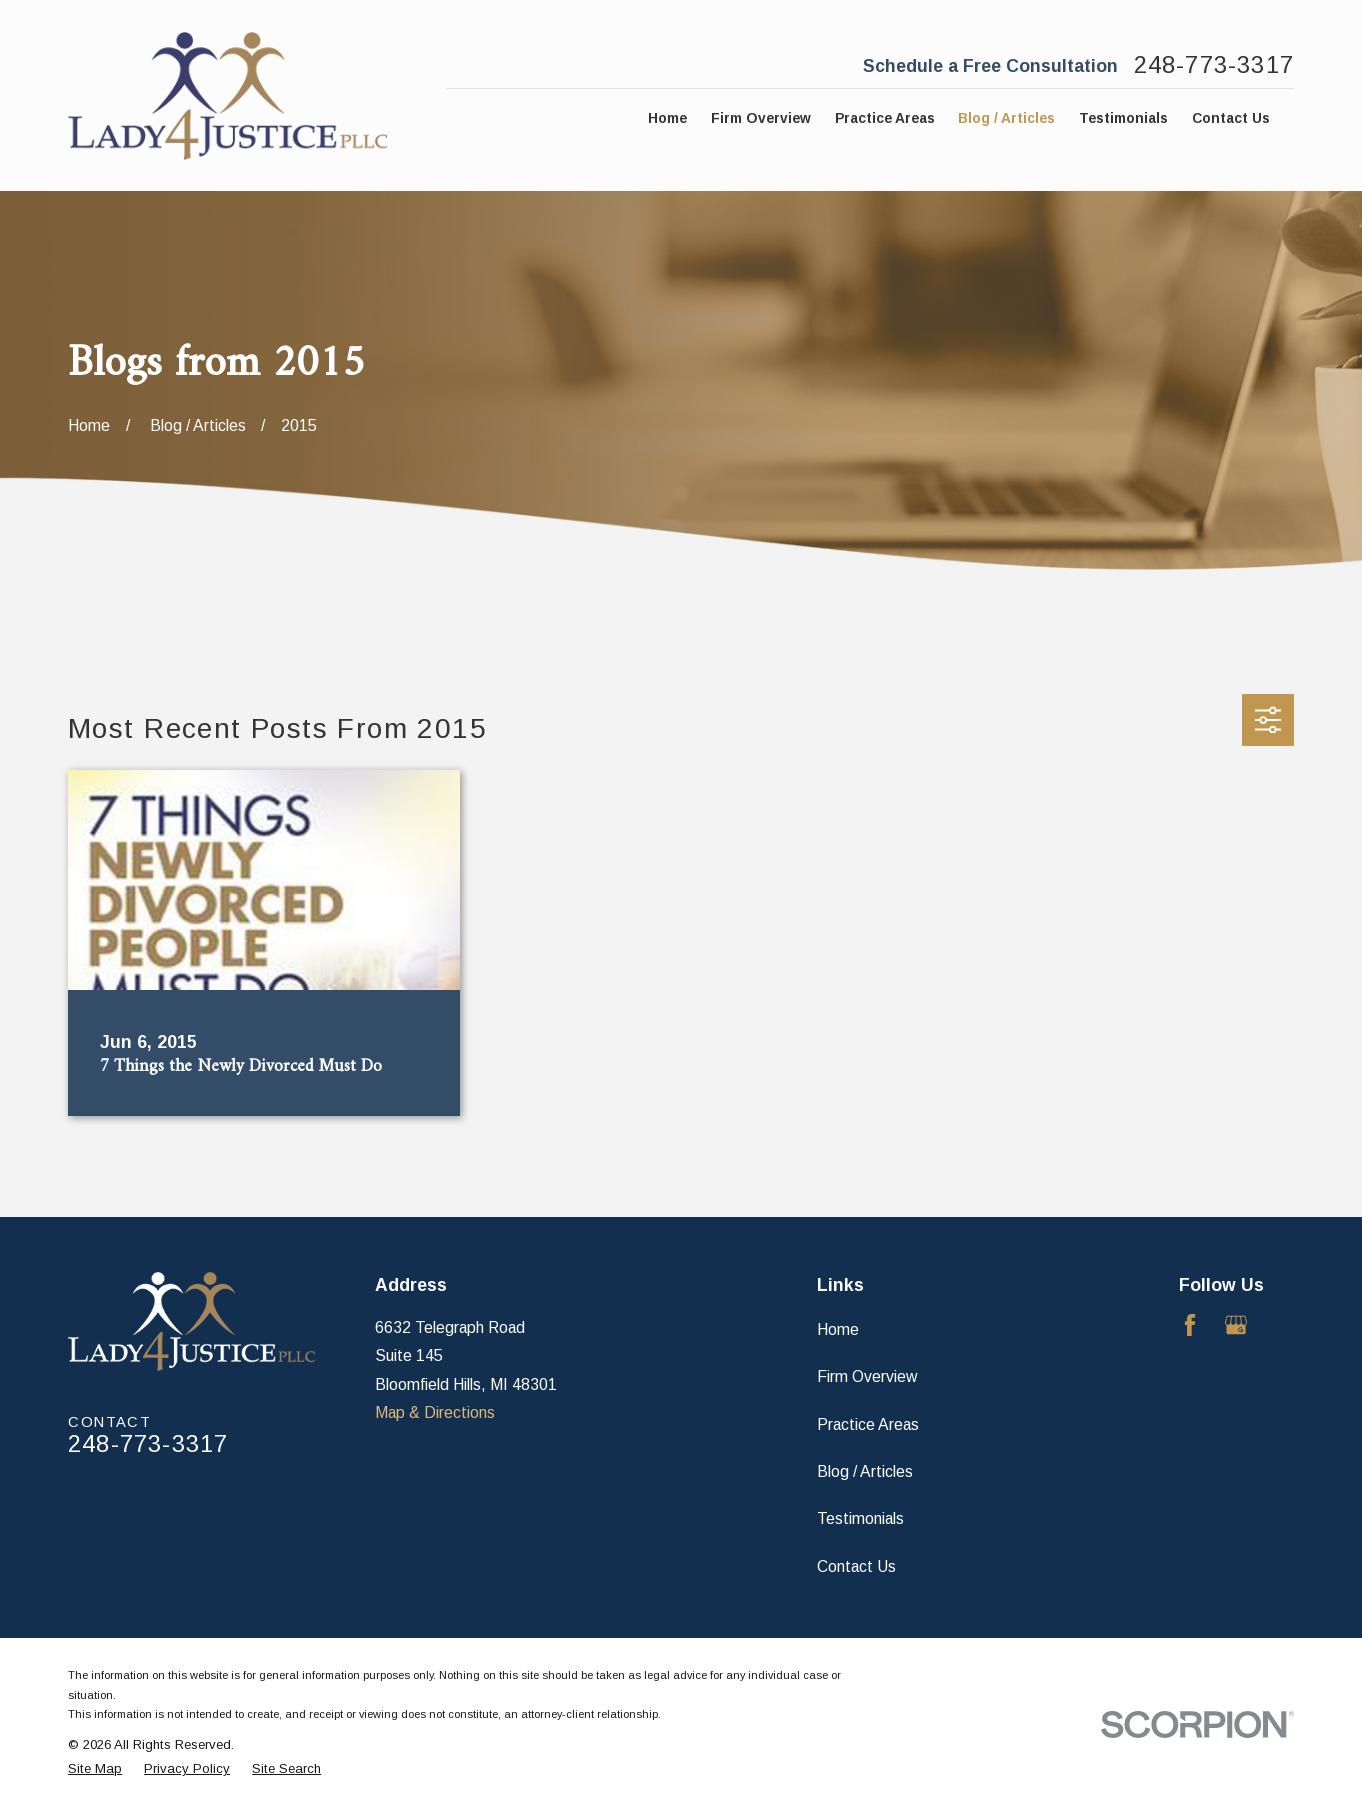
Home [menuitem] (667, 118)
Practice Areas (868, 1424)
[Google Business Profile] (1236, 1325)
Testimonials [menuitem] (1123, 118)
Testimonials (860, 1518)
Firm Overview (867, 1376)
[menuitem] (95, 1769)
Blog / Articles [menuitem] (1006, 118)
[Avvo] (1283, 1325)
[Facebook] (1190, 1325)
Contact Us (856, 1566)
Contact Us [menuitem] (1231, 118)
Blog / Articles (865, 1471)
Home (838, 1329)
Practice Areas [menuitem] (885, 118)
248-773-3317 (1214, 66)
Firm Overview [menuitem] (761, 118)
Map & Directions (435, 1412)
